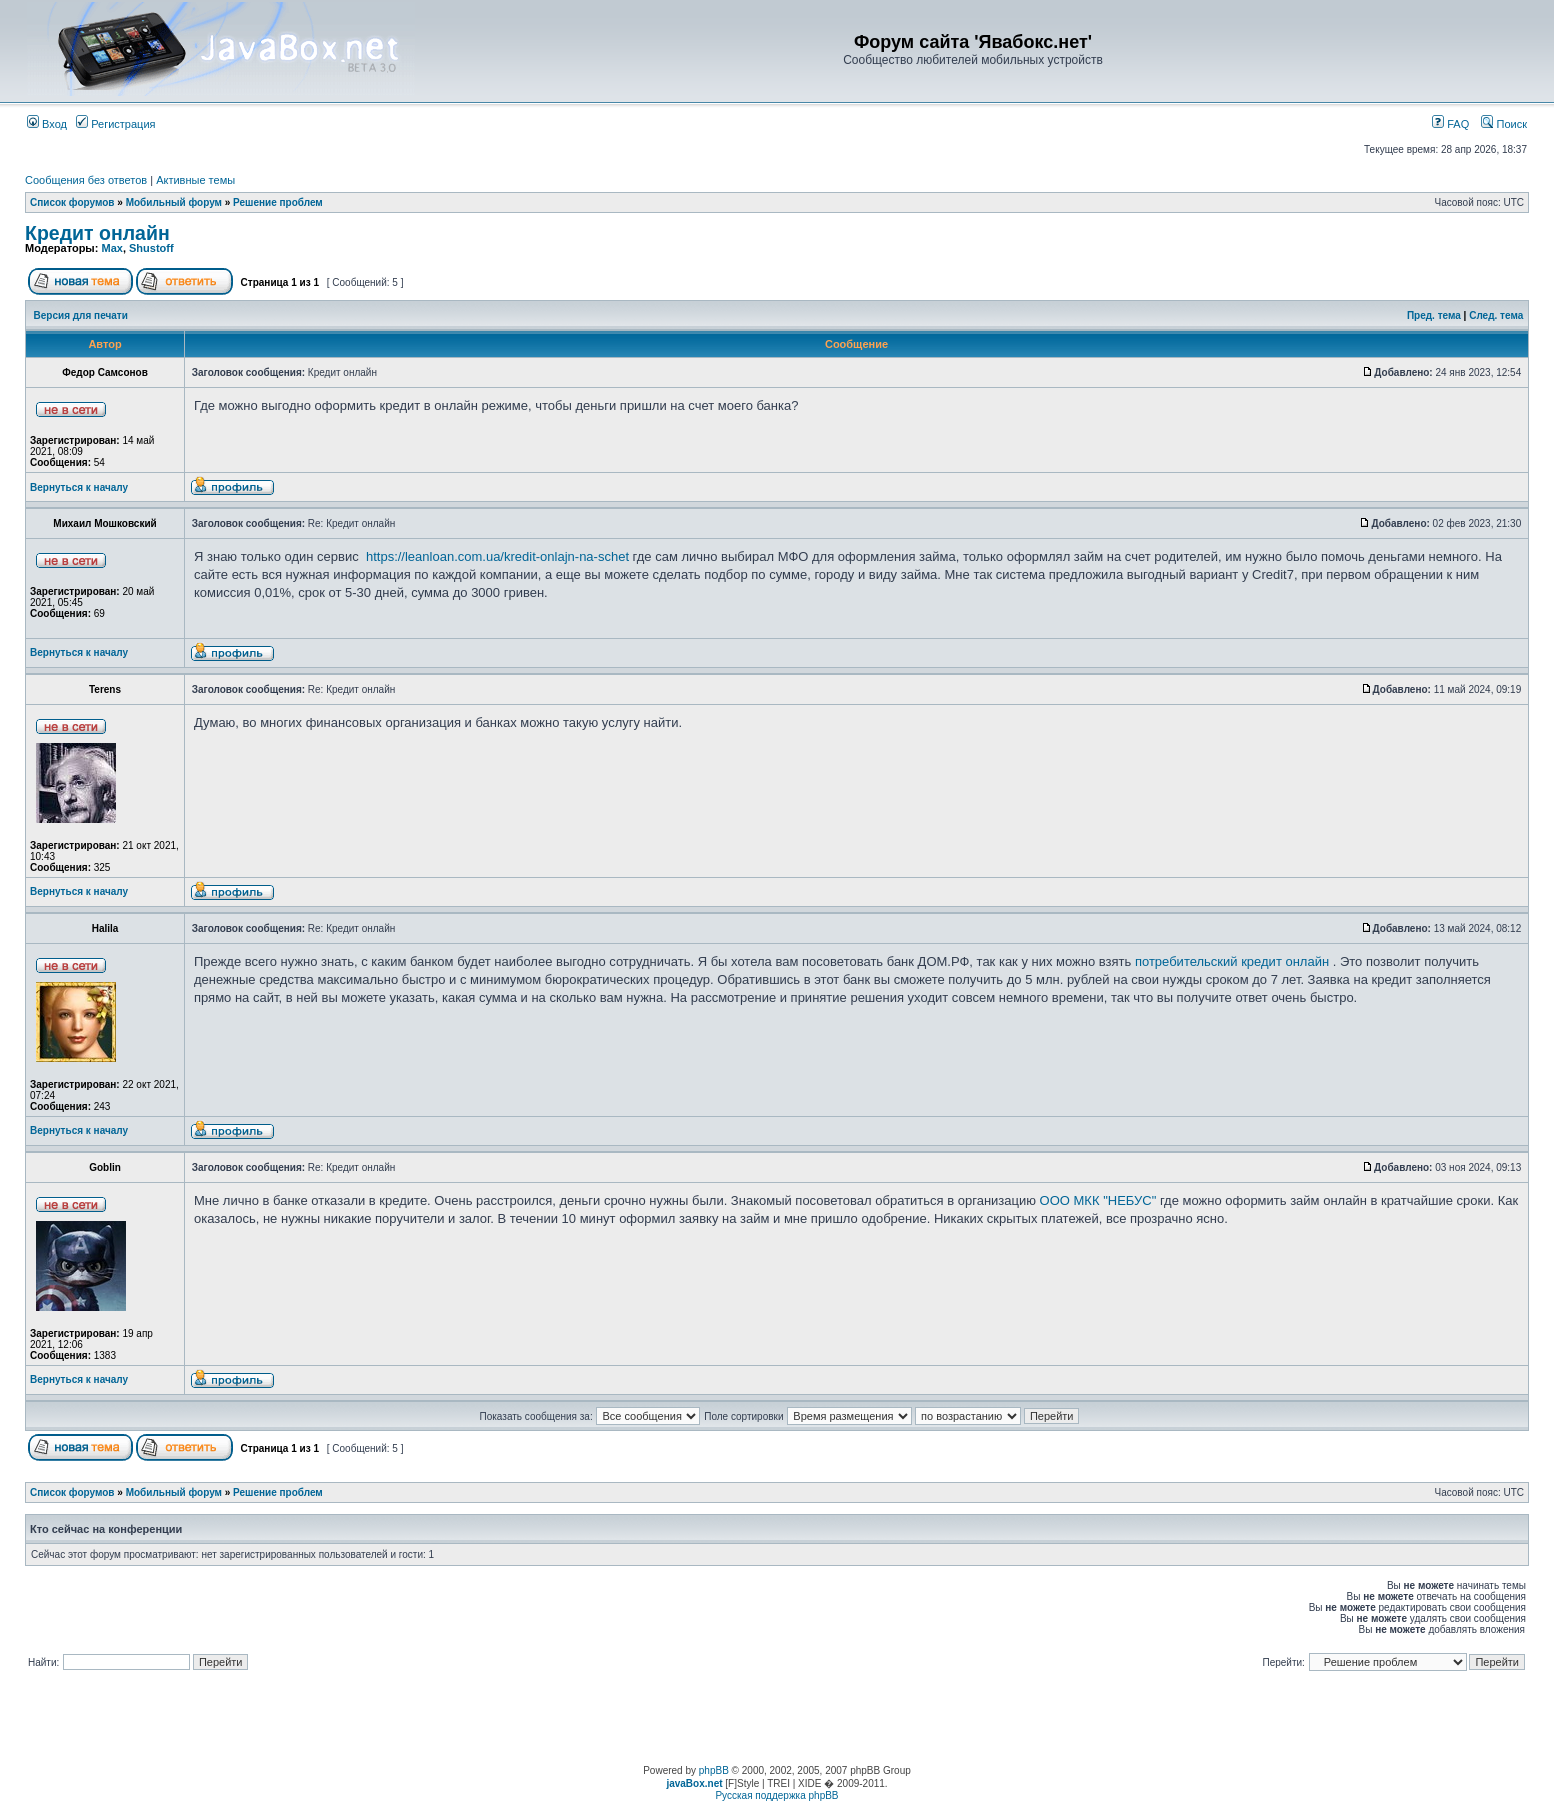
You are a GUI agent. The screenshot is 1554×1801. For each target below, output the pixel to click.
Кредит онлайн (97, 233)
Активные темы (195, 180)
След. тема (1496, 315)
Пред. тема (1434, 315)
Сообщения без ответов (86, 180)
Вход (47, 124)
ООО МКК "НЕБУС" (1098, 1200)
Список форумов (72, 202)
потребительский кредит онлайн (1232, 961)
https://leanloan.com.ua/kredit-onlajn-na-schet (497, 556)
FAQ (1450, 124)
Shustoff (151, 248)
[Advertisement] (777, 1720)
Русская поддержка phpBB (776, 1795)
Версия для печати (81, 315)
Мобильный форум (174, 202)
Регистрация (115, 124)
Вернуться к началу (79, 487)
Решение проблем (278, 202)
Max (111, 248)
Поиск (1504, 124)
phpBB (714, 1770)
